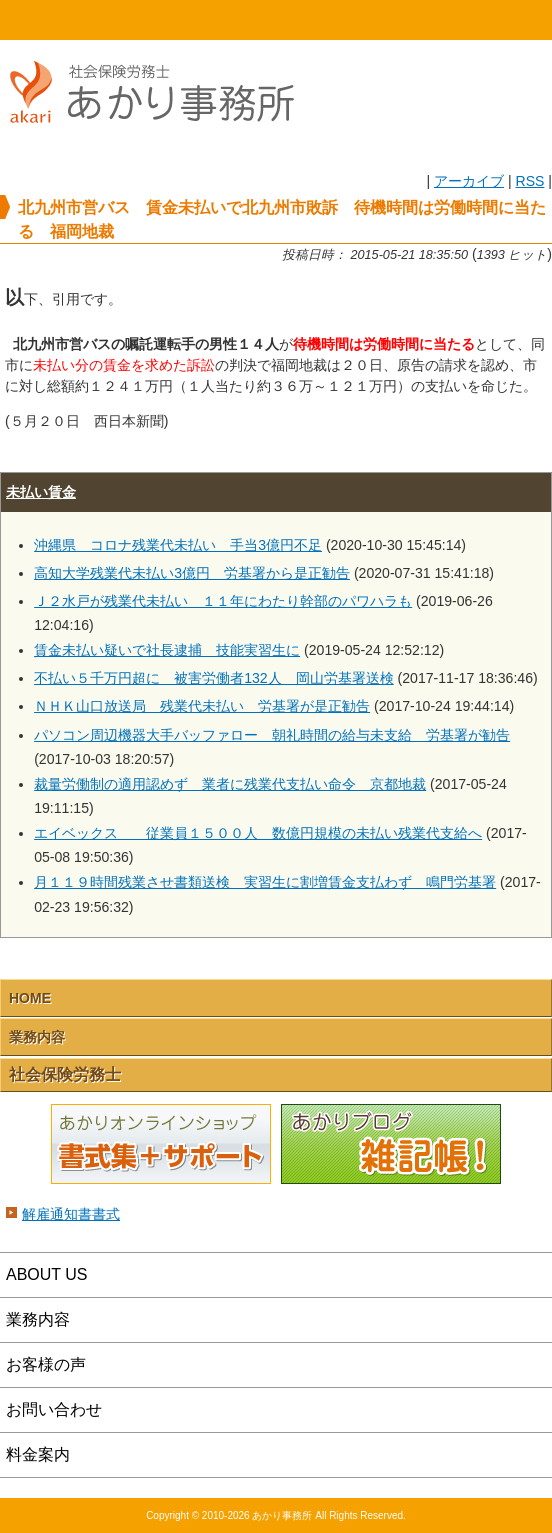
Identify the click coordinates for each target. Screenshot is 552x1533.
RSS (529, 181)
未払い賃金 (41, 492)
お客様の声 (46, 1364)
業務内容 (37, 1037)
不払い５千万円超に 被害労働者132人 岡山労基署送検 (214, 678)
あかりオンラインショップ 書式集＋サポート (161, 1145)
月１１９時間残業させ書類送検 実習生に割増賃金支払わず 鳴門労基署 (265, 882)
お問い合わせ (54, 1409)
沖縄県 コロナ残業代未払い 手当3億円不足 (178, 545)
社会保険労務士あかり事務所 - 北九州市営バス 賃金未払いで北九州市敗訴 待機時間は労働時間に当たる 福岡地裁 (160, 132)
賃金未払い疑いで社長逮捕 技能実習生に (167, 650)
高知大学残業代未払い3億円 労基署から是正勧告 (192, 573)
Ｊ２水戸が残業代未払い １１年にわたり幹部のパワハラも (223, 601)
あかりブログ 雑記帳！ (391, 1145)
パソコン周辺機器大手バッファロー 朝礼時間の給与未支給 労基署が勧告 (272, 735)
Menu (483, 20)
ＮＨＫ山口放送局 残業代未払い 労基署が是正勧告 (202, 706)
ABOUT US (47, 1274)
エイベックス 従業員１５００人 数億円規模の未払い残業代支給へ (258, 833)
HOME (69, 20)
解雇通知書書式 (71, 1214)
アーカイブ (469, 181)
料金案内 (38, 1454)
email (345, 20)
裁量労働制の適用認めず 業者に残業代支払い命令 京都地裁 (230, 784)
